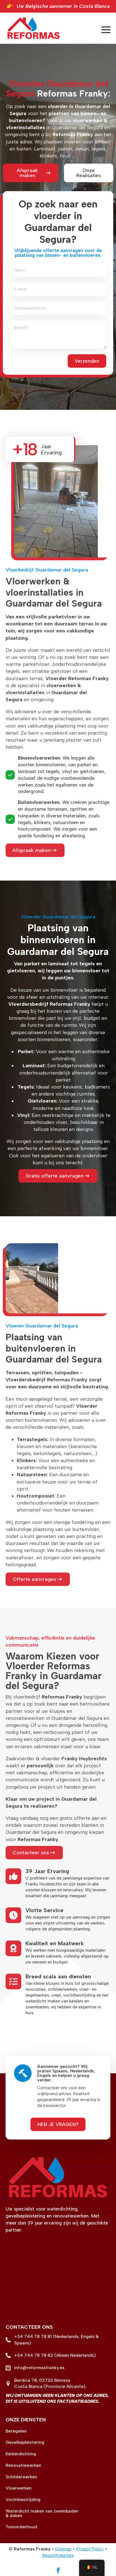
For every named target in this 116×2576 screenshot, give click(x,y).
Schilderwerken (21, 2477)
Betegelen (16, 2431)
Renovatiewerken (23, 2465)
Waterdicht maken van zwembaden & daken (42, 2513)
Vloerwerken (19, 2488)
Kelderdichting (21, 2454)
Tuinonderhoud (21, 2527)
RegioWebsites (58, 2555)
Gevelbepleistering (25, 2442)
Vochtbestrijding (23, 2499)
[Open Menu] (105, 29)
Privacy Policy (90, 2549)
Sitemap (63, 2549)
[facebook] (58, 2570)
